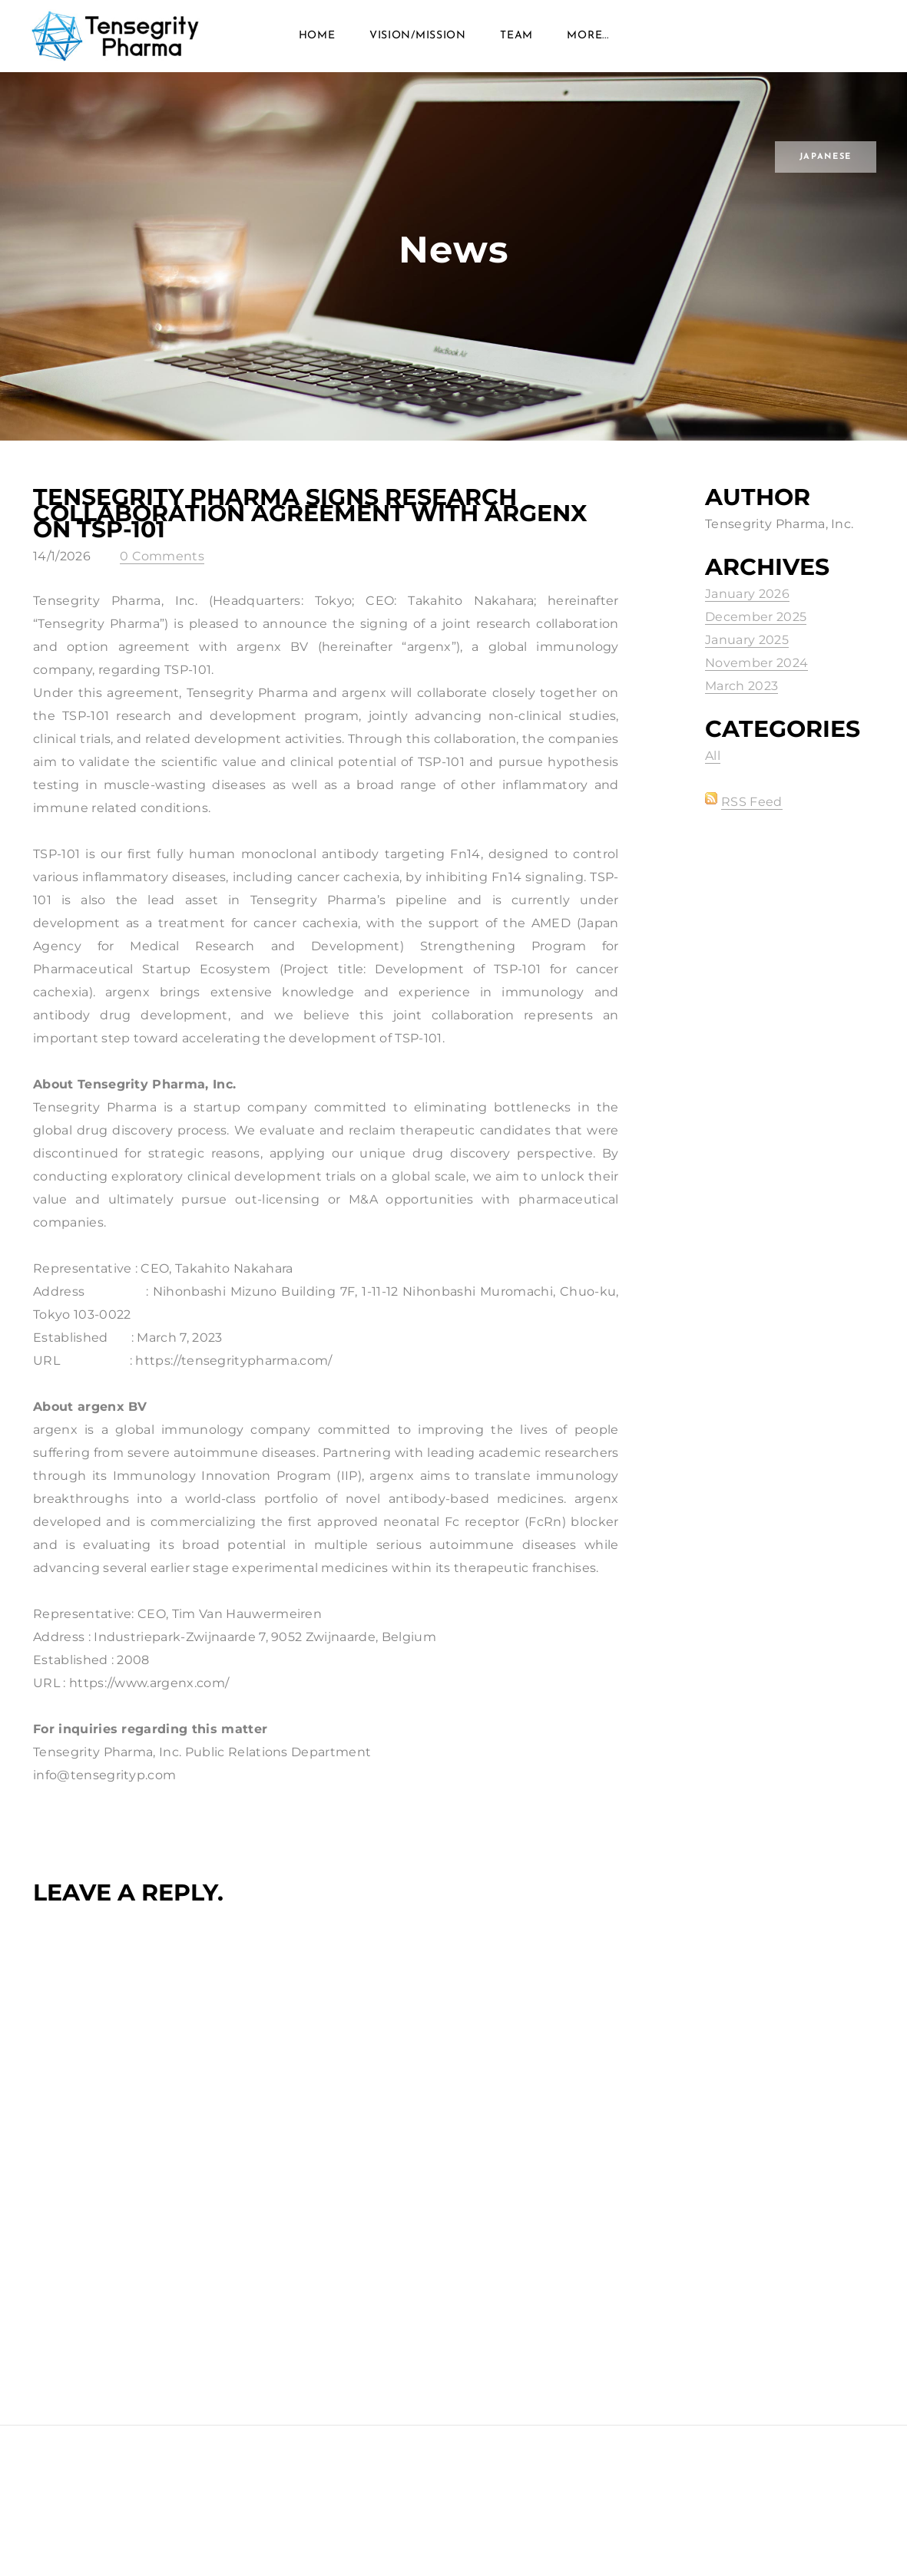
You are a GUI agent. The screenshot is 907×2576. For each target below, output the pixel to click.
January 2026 (747, 613)
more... (587, 45)
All (712, 775)
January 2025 (747, 659)
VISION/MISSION (417, 45)
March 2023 (741, 705)
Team (516, 45)
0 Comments (162, 576)
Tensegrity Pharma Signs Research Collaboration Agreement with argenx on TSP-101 (310, 533)
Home (317, 45)
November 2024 (756, 682)
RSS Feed (752, 821)
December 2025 (755, 636)
